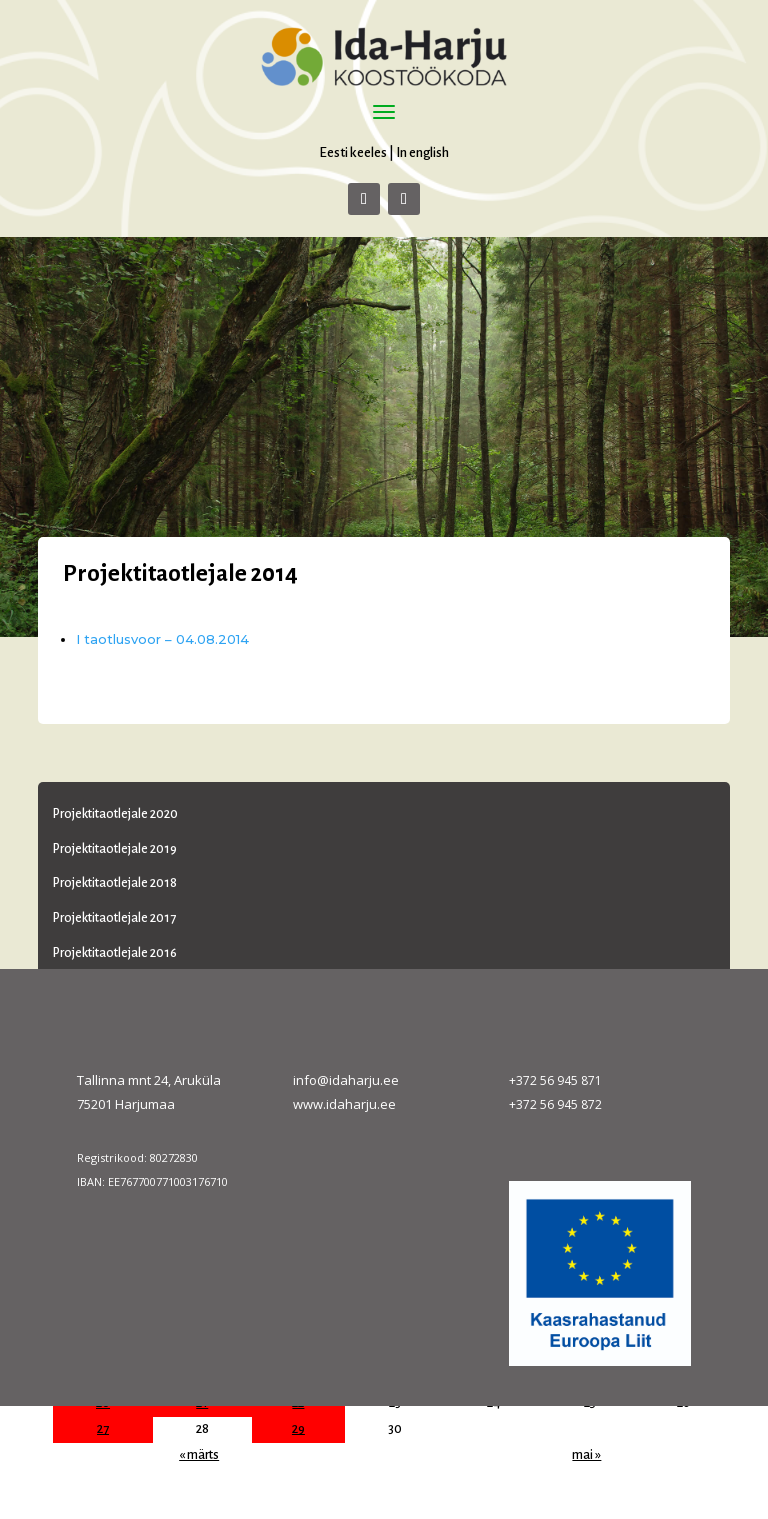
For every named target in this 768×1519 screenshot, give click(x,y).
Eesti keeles (353, 152)
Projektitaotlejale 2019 (115, 849)
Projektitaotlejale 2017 (114, 918)
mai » (586, 1455)
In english (422, 152)
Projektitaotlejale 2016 (115, 953)
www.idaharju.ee (344, 1104)
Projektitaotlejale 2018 (115, 883)
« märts (199, 1455)
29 (298, 1429)
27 (103, 1429)
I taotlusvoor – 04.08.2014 (162, 639)
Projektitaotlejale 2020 (115, 814)
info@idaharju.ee (346, 1080)
